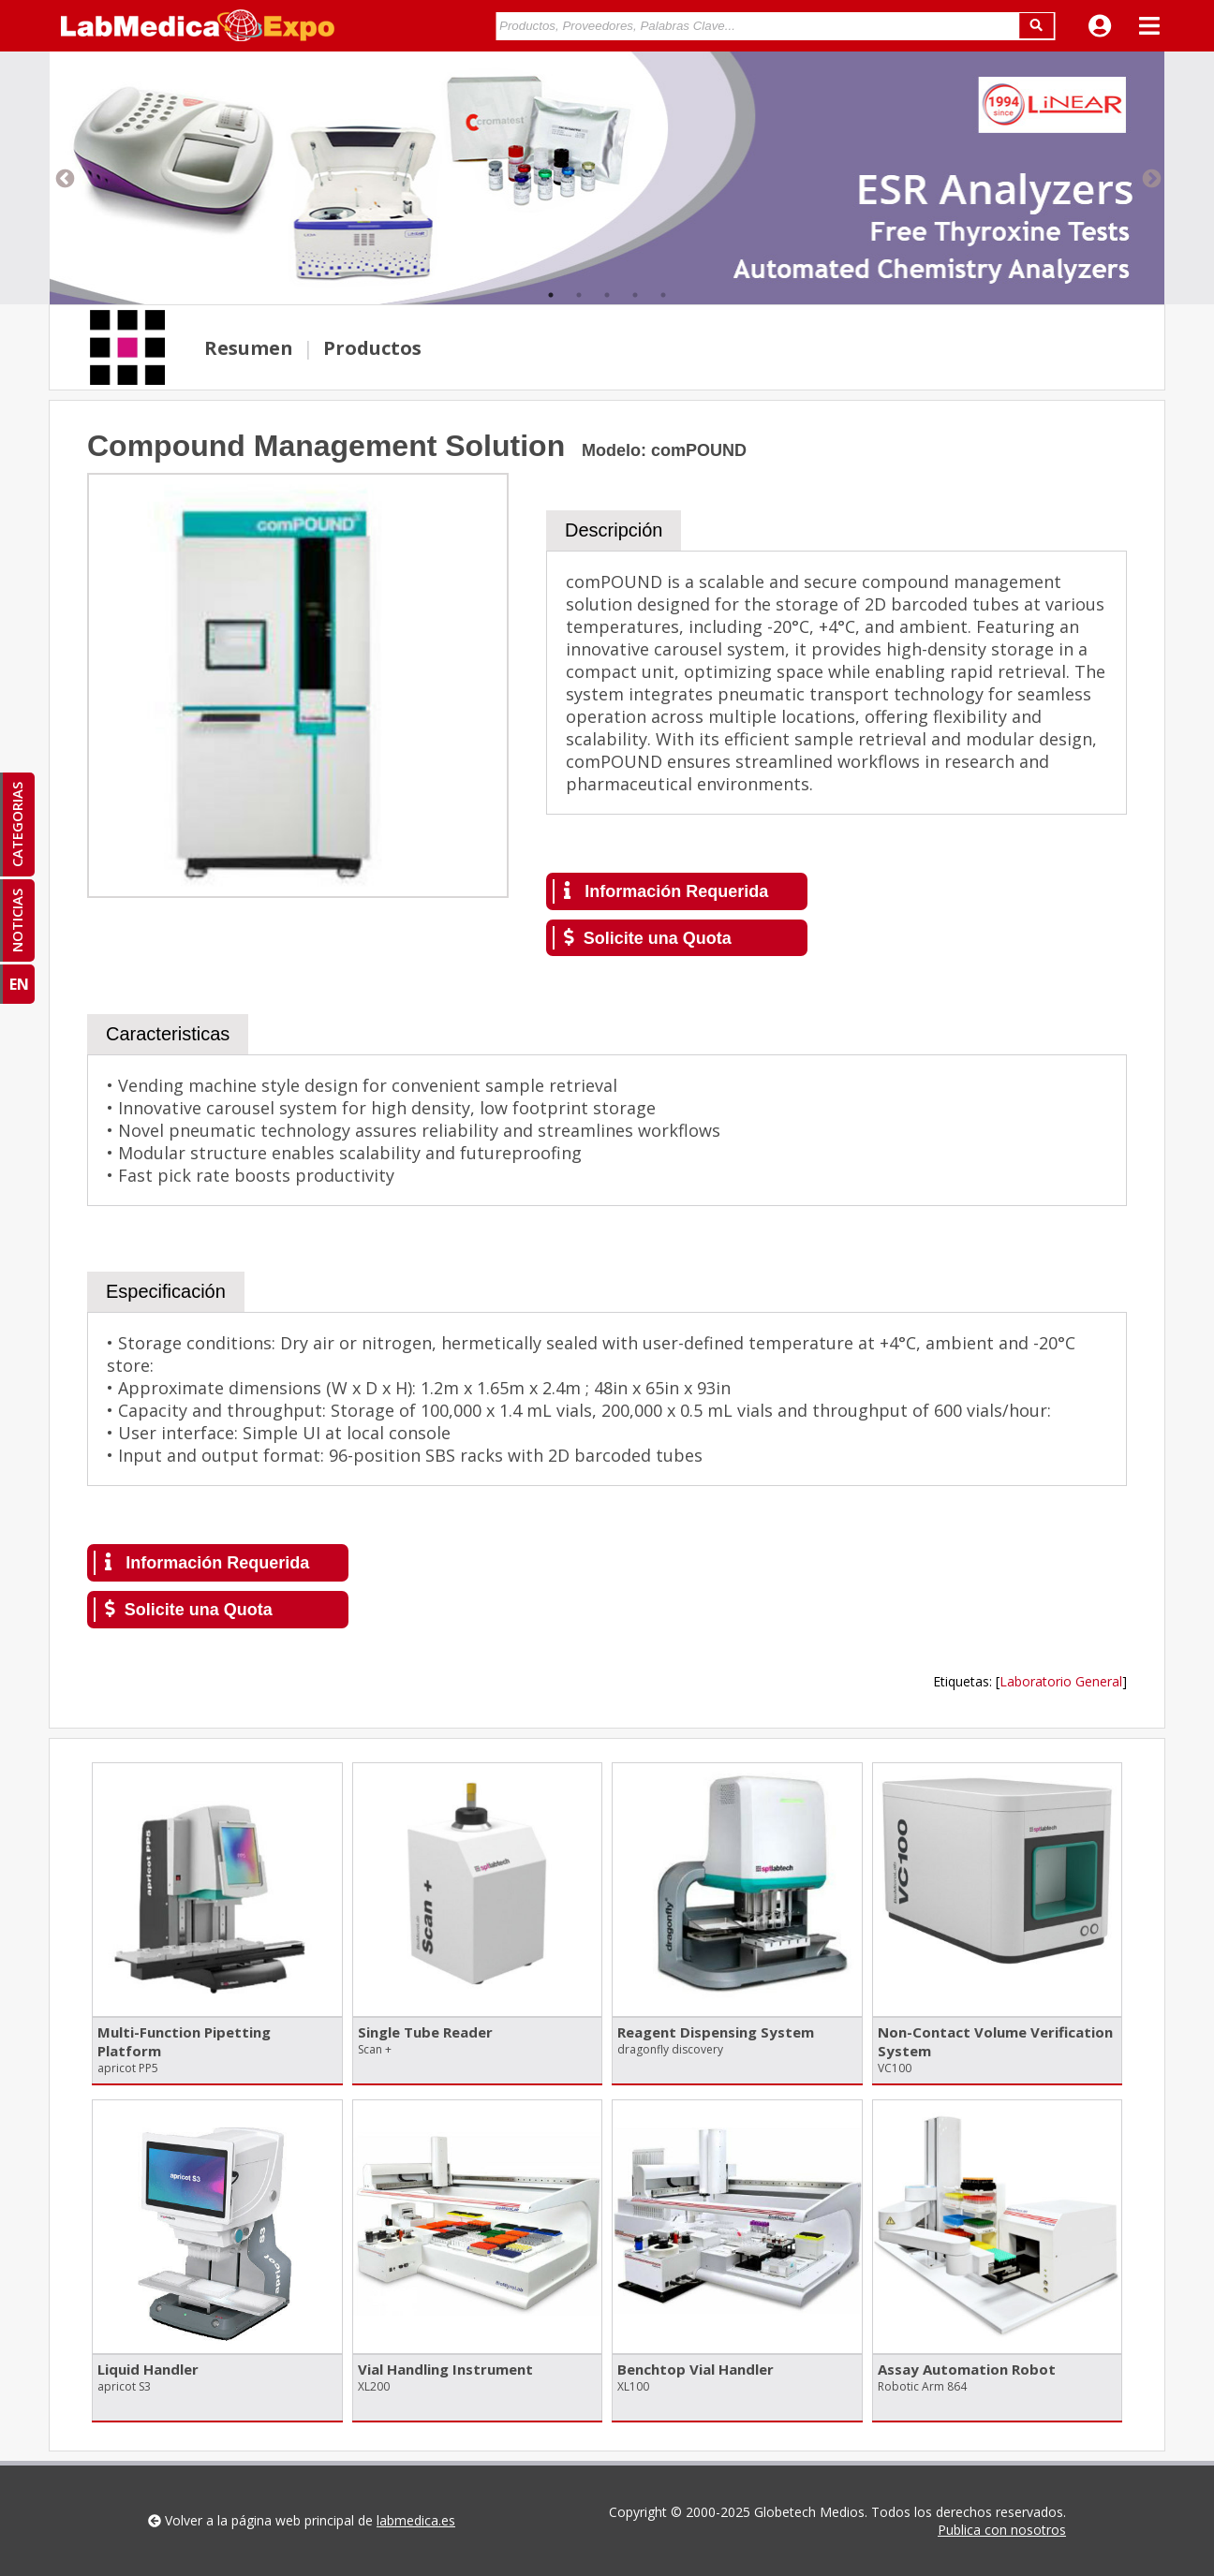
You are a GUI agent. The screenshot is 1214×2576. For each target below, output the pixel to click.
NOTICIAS (16, 920)
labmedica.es (416, 2520)
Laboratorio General (1060, 1681)
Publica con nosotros (1002, 2530)
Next (1150, 178)
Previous (63, 178)
